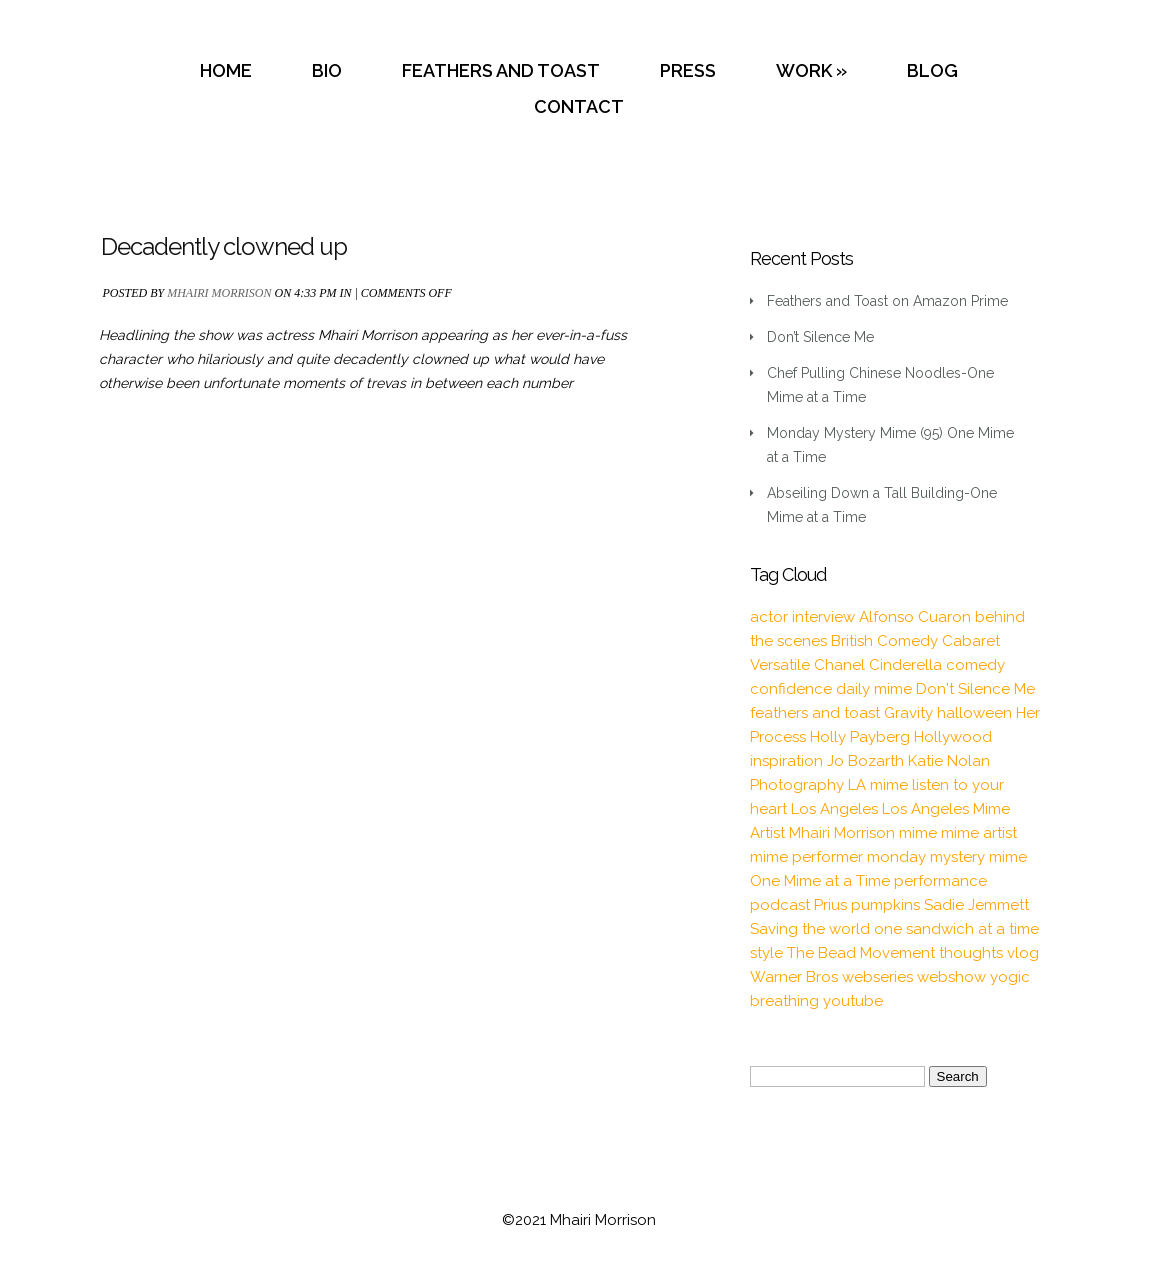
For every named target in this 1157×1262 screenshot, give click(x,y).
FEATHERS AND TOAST (501, 70)
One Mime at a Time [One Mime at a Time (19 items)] (820, 881)
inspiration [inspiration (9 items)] (786, 761)
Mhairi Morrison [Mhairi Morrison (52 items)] (842, 833)
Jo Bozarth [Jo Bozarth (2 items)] (865, 761)
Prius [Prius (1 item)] (830, 905)
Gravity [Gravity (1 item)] (908, 713)
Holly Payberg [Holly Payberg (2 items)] (860, 737)
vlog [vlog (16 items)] (1023, 953)
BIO (327, 70)
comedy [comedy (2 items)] (975, 665)
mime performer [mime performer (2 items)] (806, 857)
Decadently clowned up (224, 246)
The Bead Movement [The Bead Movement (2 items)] (861, 953)
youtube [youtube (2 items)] (853, 1001)
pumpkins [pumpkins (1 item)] (885, 905)
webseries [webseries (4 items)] (877, 977)
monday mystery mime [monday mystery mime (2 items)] (947, 857)
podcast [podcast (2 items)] (780, 905)
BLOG (932, 70)
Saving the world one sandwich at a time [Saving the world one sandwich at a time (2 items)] (894, 929)
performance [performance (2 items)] (940, 881)
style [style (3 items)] (766, 953)
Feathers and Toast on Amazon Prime (887, 301)
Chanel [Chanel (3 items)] (839, 665)
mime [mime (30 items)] (918, 833)
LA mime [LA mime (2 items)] (878, 785)
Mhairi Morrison (219, 293)
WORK (804, 70)
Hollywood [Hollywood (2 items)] (953, 737)
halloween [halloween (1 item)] (974, 713)
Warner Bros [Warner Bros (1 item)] (794, 977)
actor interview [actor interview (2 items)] (802, 617)
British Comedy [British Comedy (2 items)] (884, 641)
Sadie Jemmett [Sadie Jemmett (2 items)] (976, 905)
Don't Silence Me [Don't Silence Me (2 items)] (975, 689)
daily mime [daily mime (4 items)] (874, 689)
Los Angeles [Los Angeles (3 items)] (834, 809)
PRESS (688, 70)
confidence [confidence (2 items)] (791, 689)
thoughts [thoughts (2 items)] (971, 953)
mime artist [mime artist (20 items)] (979, 833)
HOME (226, 70)
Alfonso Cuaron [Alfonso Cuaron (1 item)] (915, 617)
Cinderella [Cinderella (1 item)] (905, 665)
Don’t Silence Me (820, 337)
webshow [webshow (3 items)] (951, 977)
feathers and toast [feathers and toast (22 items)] (815, 713)
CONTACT (579, 106)
